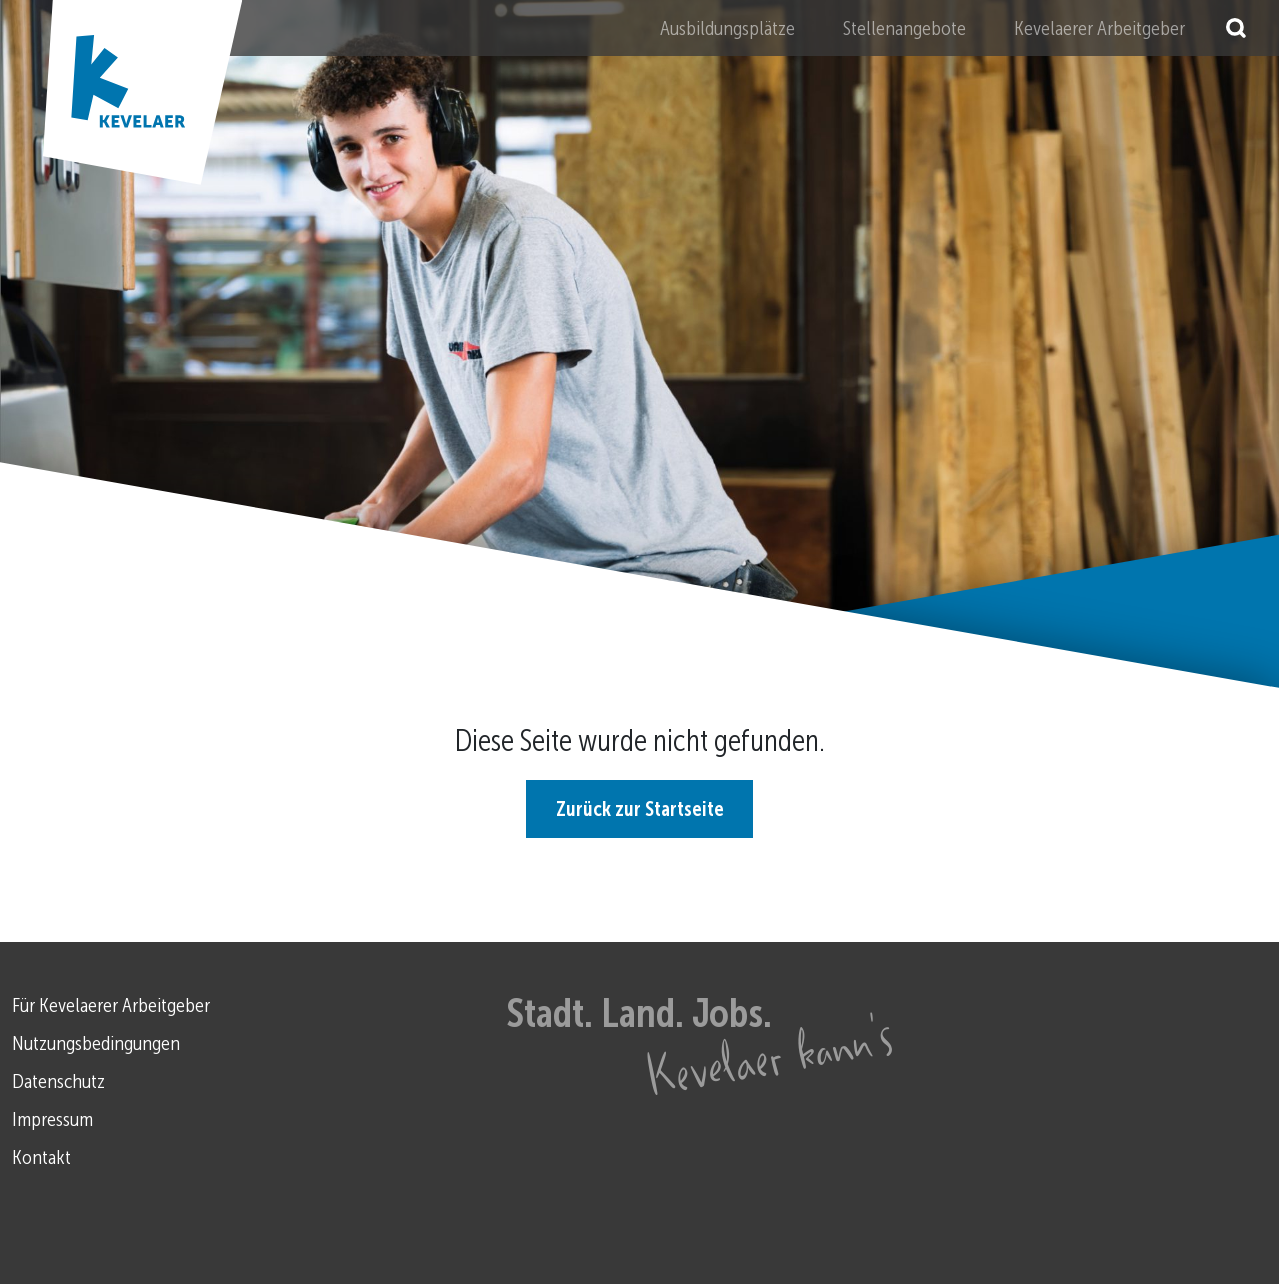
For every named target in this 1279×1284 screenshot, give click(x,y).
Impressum (52, 1119)
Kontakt (41, 1157)
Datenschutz (58, 1081)
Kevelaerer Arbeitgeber (1099, 28)
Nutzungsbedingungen (96, 1043)
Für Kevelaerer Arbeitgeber (111, 1005)
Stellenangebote (904, 28)
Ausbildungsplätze (727, 28)
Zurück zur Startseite (640, 809)
